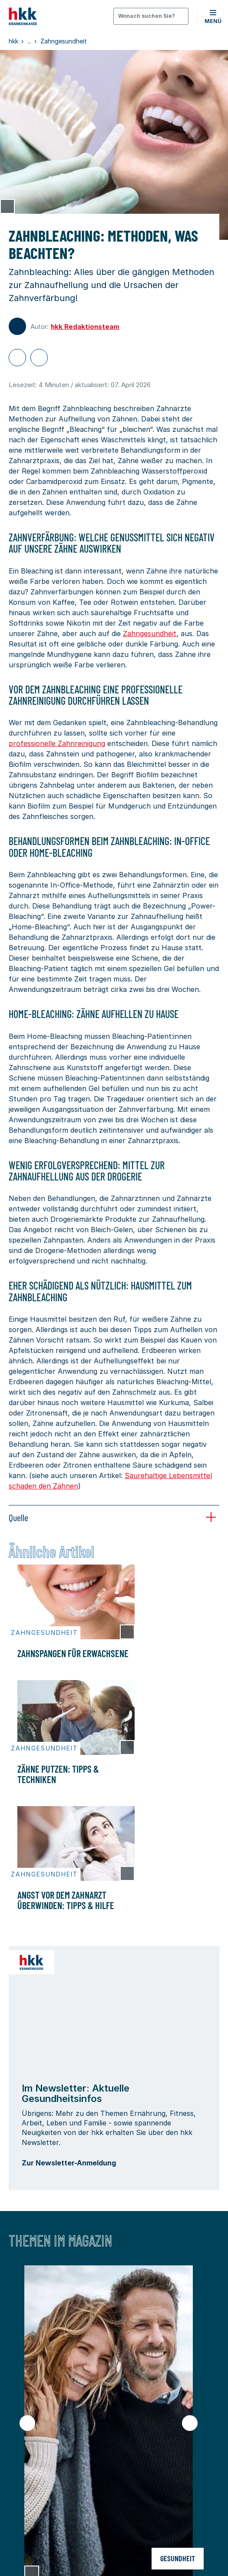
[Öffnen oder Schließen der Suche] (150, 16)
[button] (213, 16)
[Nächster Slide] (190, 2423)
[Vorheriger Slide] (27, 2423)
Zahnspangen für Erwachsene (73, 1653)
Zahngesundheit (149, 633)
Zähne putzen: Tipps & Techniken (58, 1774)
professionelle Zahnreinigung (57, 743)
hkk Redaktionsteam (85, 326)
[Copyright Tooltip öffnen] (7, 206)
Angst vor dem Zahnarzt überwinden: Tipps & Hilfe (65, 1900)
